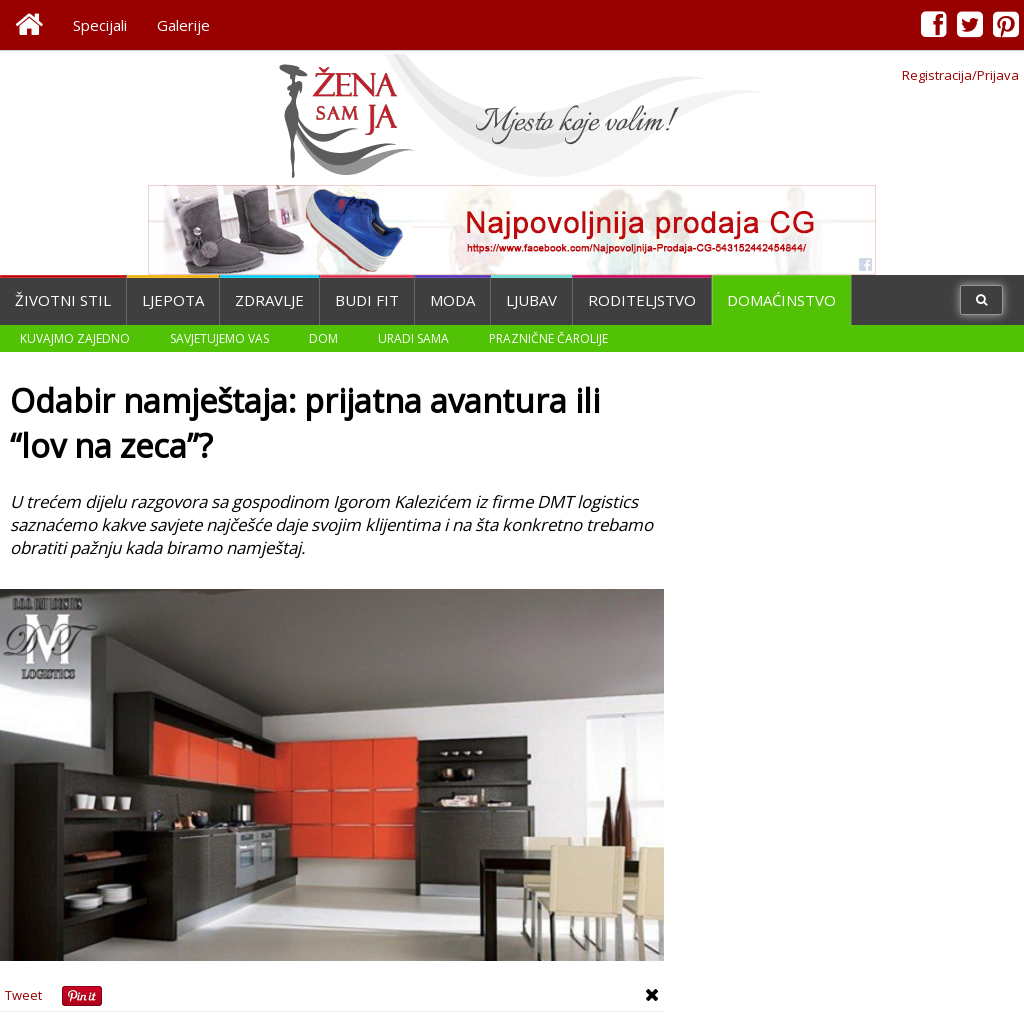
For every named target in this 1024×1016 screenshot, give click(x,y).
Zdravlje (269, 300)
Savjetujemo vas (219, 338)
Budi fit (367, 300)
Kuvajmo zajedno (75, 338)
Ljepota (173, 300)
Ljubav (531, 300)
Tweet (23, 995)
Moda (452, 300)
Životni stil (63, 300)
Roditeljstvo (642, 300)
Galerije (183, 25)
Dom (323, 338)
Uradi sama (413, 338)
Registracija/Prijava (960, 75)
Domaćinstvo (781, 300)
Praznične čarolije (548, 338)
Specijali (100, 25)
